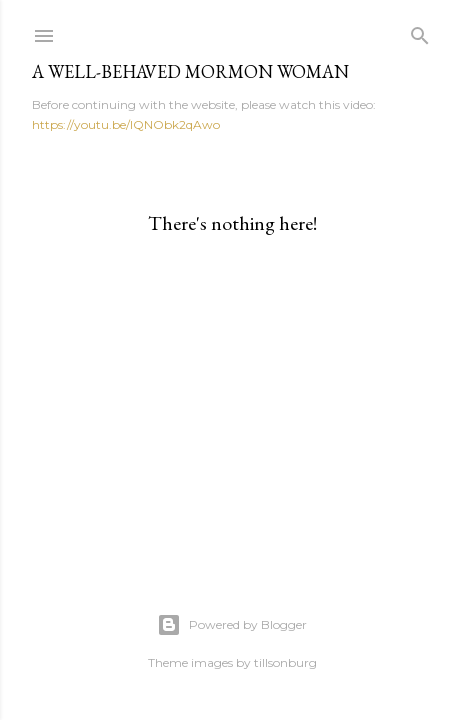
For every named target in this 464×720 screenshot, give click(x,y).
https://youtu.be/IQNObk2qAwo (126, 124)
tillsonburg (285, 662)
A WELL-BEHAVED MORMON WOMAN (190, 71)
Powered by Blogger (232, 625)
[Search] (420, 31)
